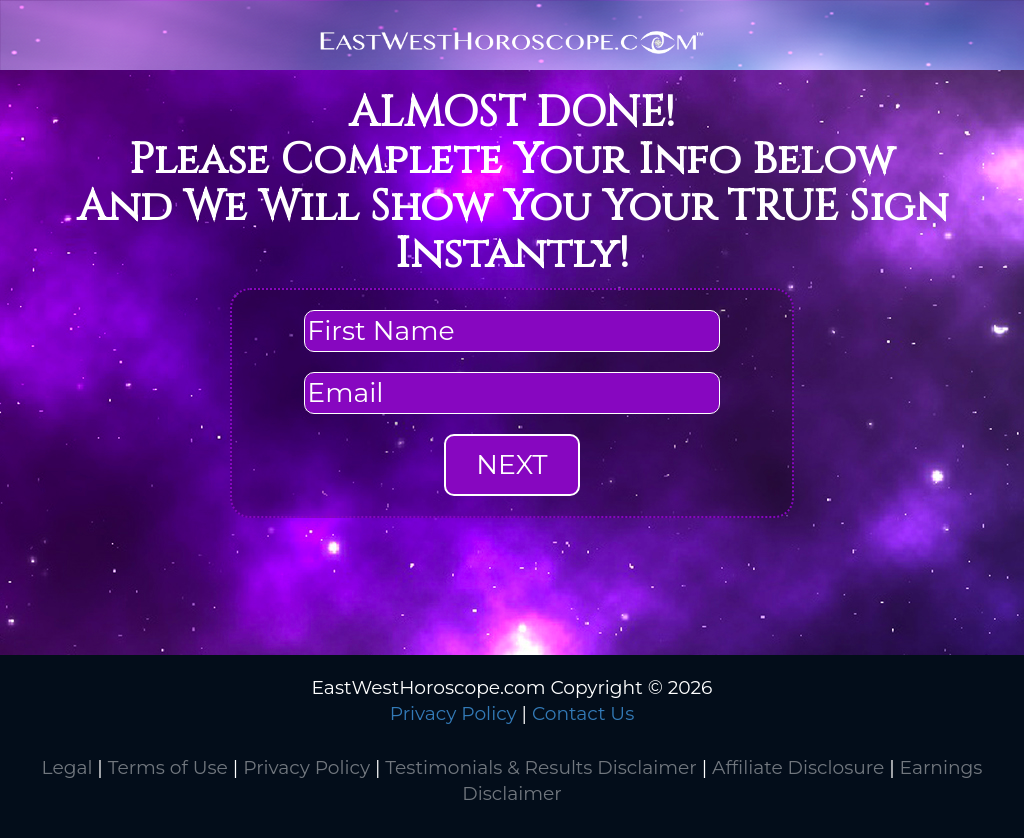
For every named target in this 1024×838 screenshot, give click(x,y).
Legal (67, 767)
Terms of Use (168, 767)
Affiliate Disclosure (798, 767)
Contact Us (583, 713)
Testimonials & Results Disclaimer (540, 767)
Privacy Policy (453, 713)
